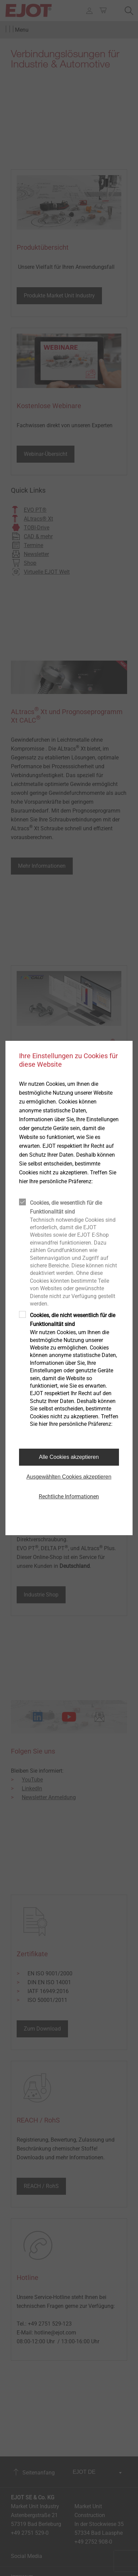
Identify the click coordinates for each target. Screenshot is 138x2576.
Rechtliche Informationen (69, 1496)
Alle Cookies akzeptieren (69, 1457)
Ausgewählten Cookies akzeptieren (69, 1477)
